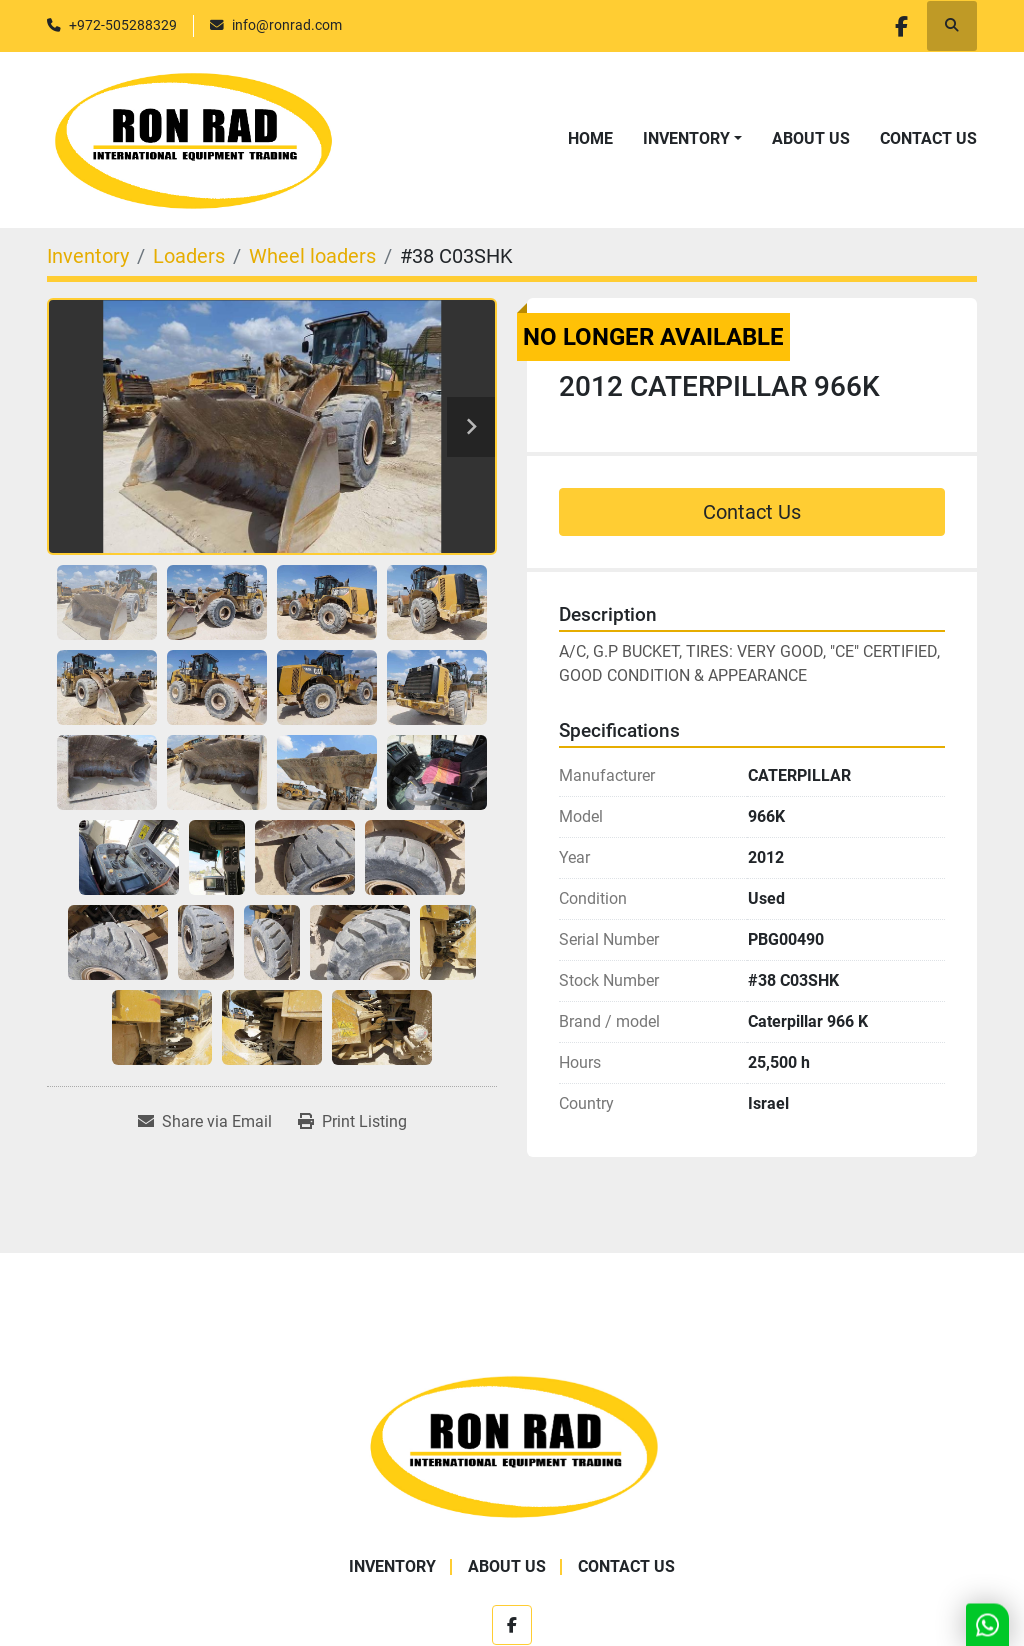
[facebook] (900, 26)
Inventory (686, 138)
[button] (692, 139)
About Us (811, 138)
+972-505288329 (123, 25)
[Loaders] (189, 256)
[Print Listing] (352, 1122)
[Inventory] (88, 256)
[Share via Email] (205, 1122)
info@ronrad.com (287, 25)
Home (590, 138)
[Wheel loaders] (312, 256)
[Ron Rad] (512, 1444)
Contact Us (928, 138)
